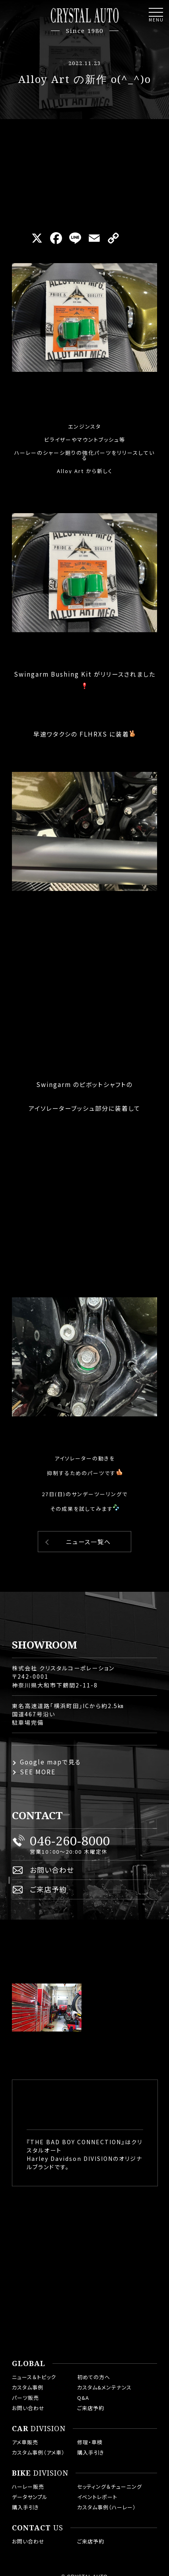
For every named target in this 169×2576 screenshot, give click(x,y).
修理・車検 (90, 2442)
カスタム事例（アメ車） (38, 2452)
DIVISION (39, 2428)
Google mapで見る (50, 1762)
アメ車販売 (25, 2442)
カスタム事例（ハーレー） (106, 2507)
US (37, 2528)
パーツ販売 (25, 2397)
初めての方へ (93, 2377)
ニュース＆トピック (34, 2377)
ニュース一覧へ (88, 1541)
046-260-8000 (70, 1840)
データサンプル (30, 2497)
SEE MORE (38, 1772)
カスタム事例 (27, 2387)
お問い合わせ (52, 1869)
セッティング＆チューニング (109, 2486)
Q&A (83, 2397)
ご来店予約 (48, 1889)
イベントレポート (97, 2497)
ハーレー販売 (28, 2486)
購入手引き (90, 2452)
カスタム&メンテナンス (104, 2387)
